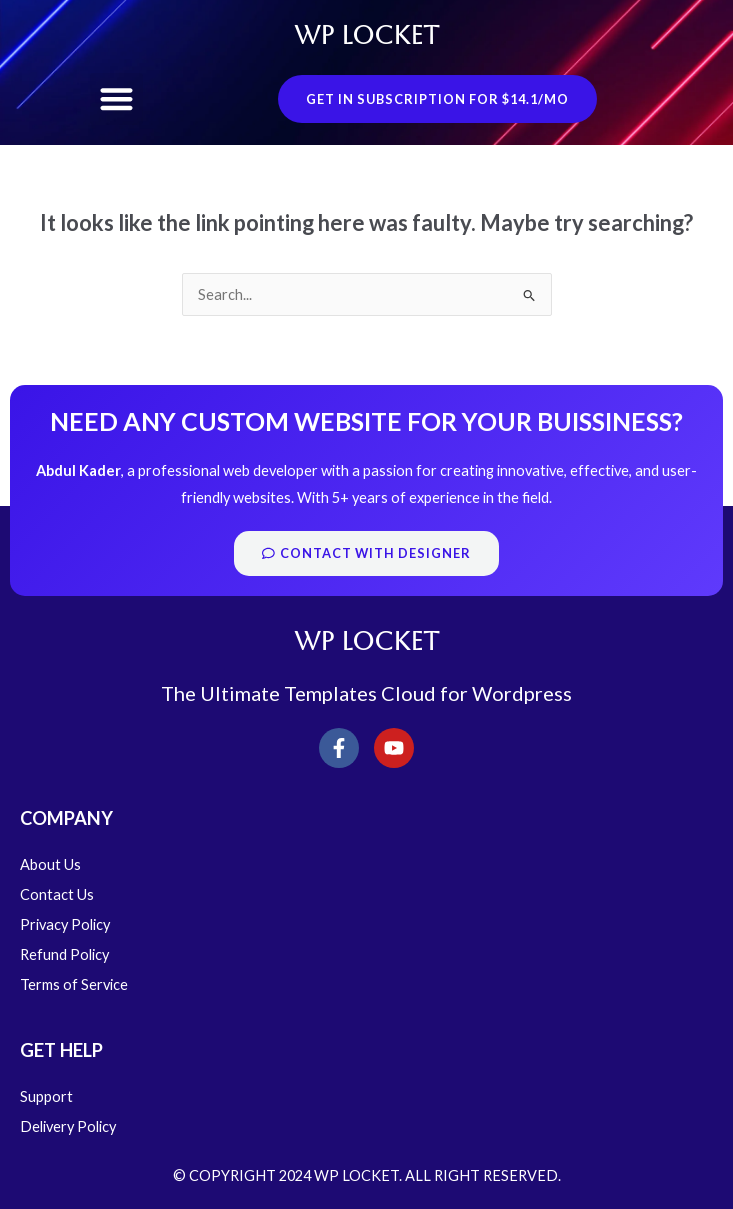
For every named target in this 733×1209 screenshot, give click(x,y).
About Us (50, 864)
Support (46, 1096)
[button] (116, 99)
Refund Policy (64, 954)
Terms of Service (74, 984)
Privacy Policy (65, 924)
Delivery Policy (68, 1126)
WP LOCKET (366, 35)
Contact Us (57, 894)
